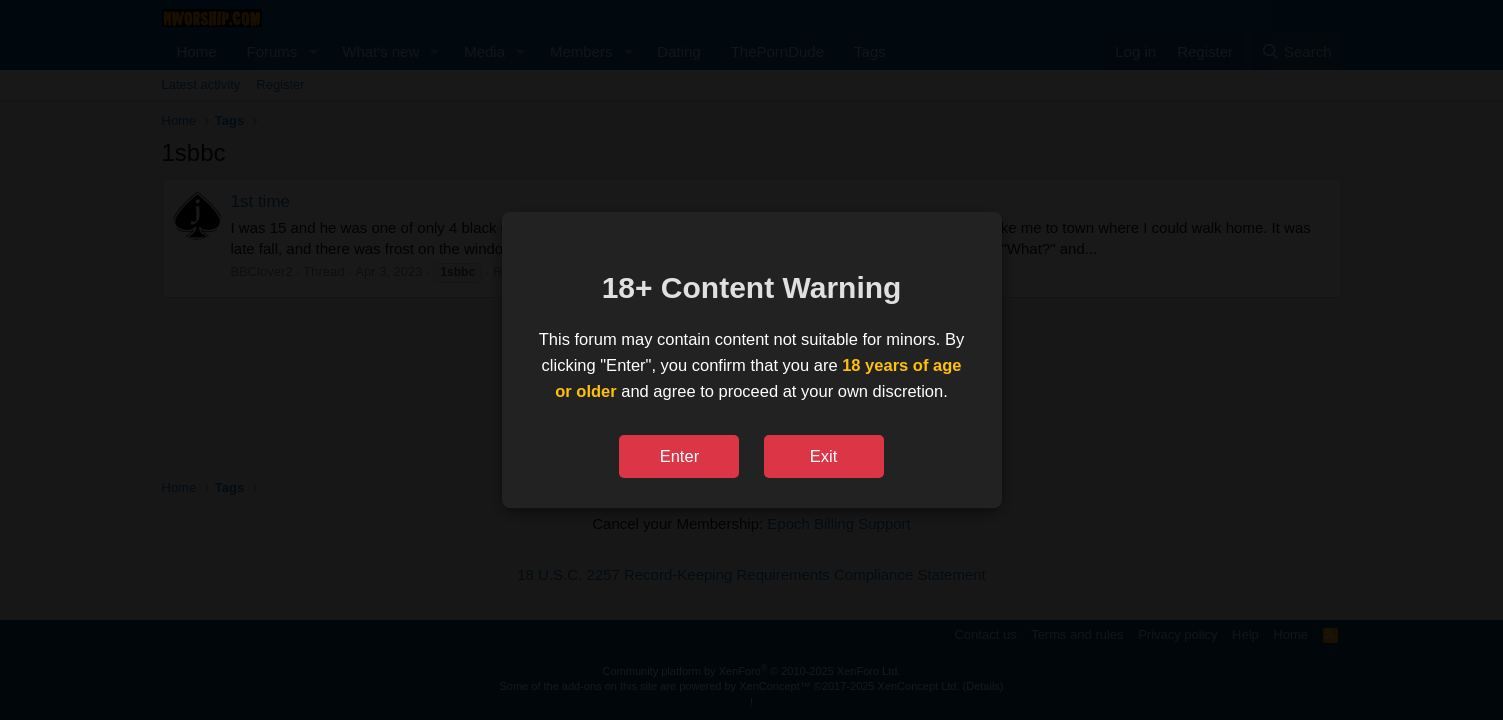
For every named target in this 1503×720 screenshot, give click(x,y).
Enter (679, 456)
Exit (824, 456)
